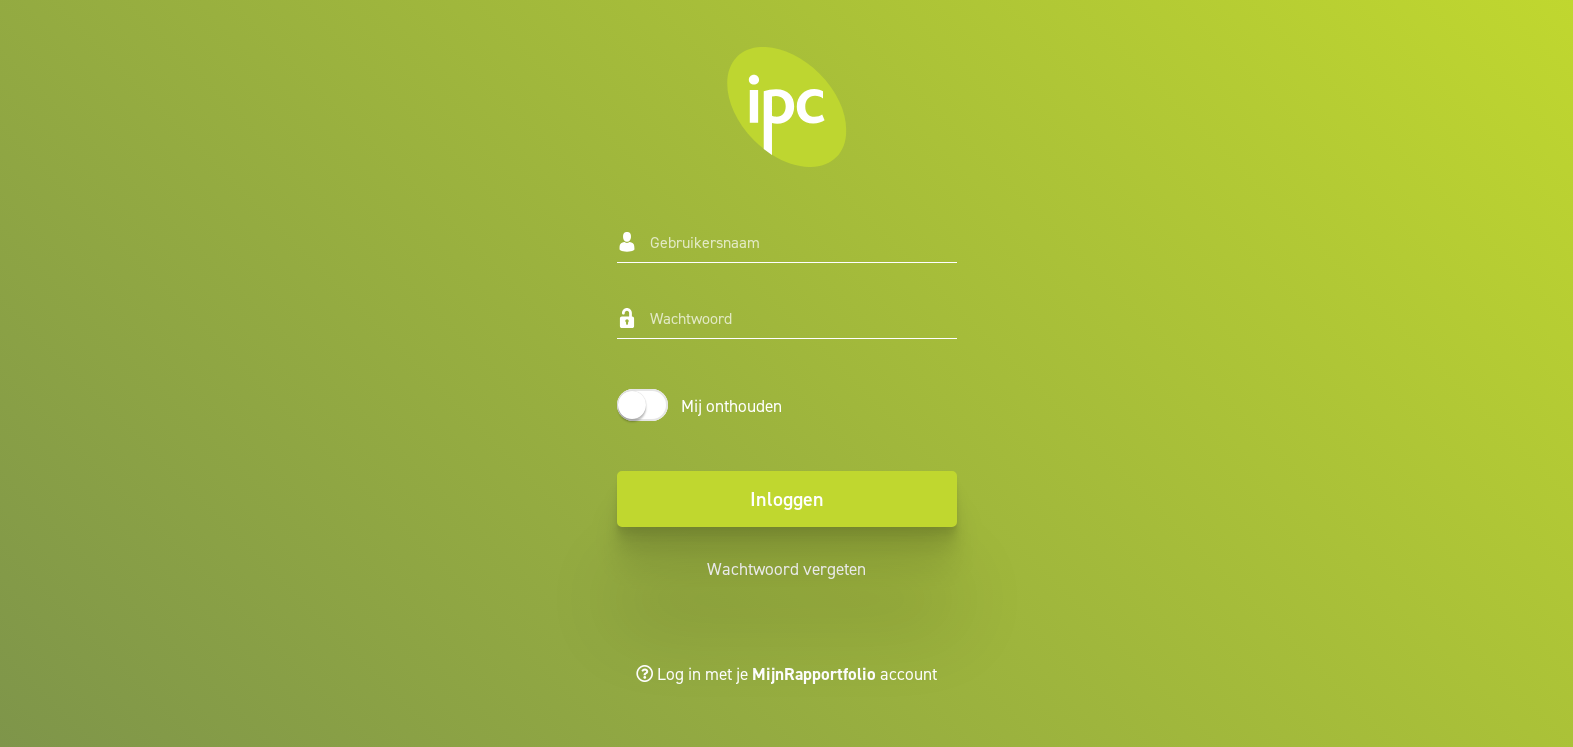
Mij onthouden (731, 406)
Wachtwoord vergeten (786, 569)
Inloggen (787, 499)
